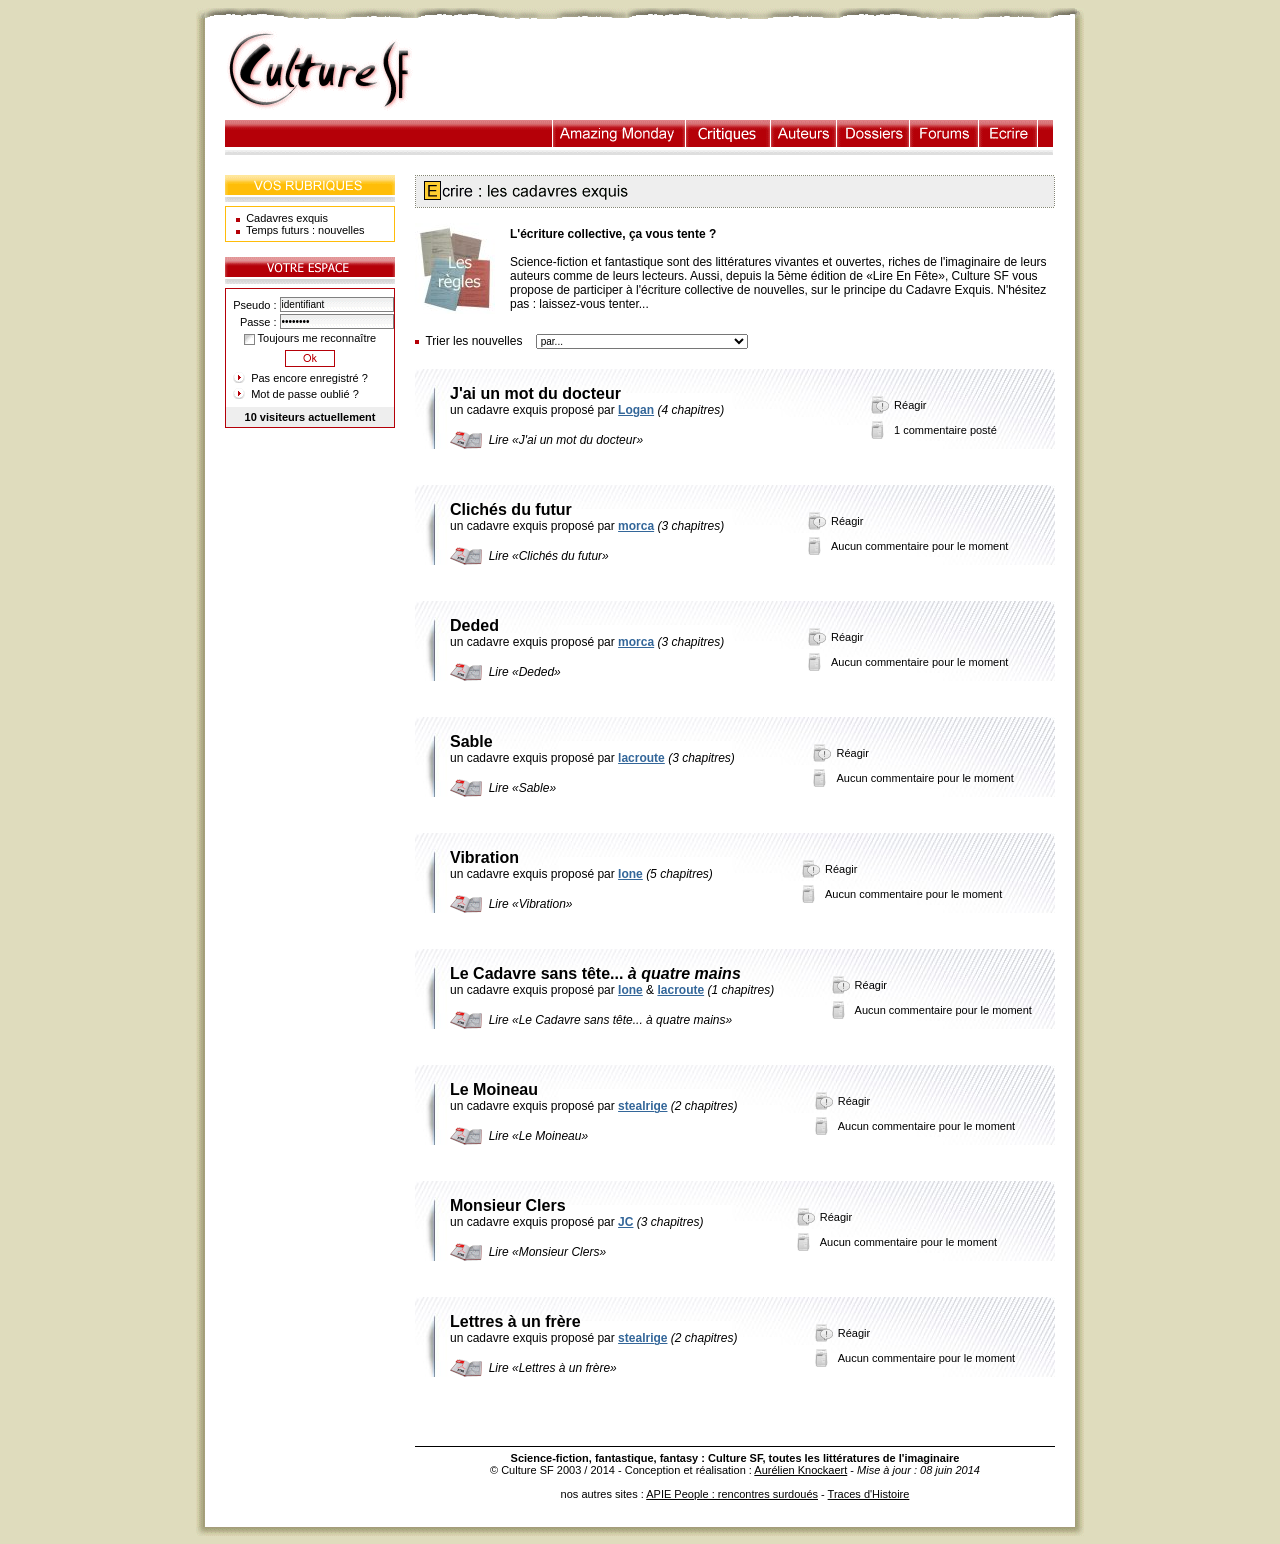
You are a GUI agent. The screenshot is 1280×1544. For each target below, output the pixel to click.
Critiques (728, 133)
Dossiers (873, 133)
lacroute (641, 758)
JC (625, 1222)
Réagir (910, 405)
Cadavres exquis (287, 218)
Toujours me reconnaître (310, 338)
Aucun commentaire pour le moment (919, 546)
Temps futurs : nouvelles (305, 230)
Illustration (619, 133)
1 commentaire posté (945, 430)
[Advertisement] (753, 71)
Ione (630, 874)
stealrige (642, 1106)
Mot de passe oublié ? (305, 394)
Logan (636, 410)
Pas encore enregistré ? (309, 378)
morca (636, 526)
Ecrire (1008, 133)
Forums (944, 133)
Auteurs (804, 133)
